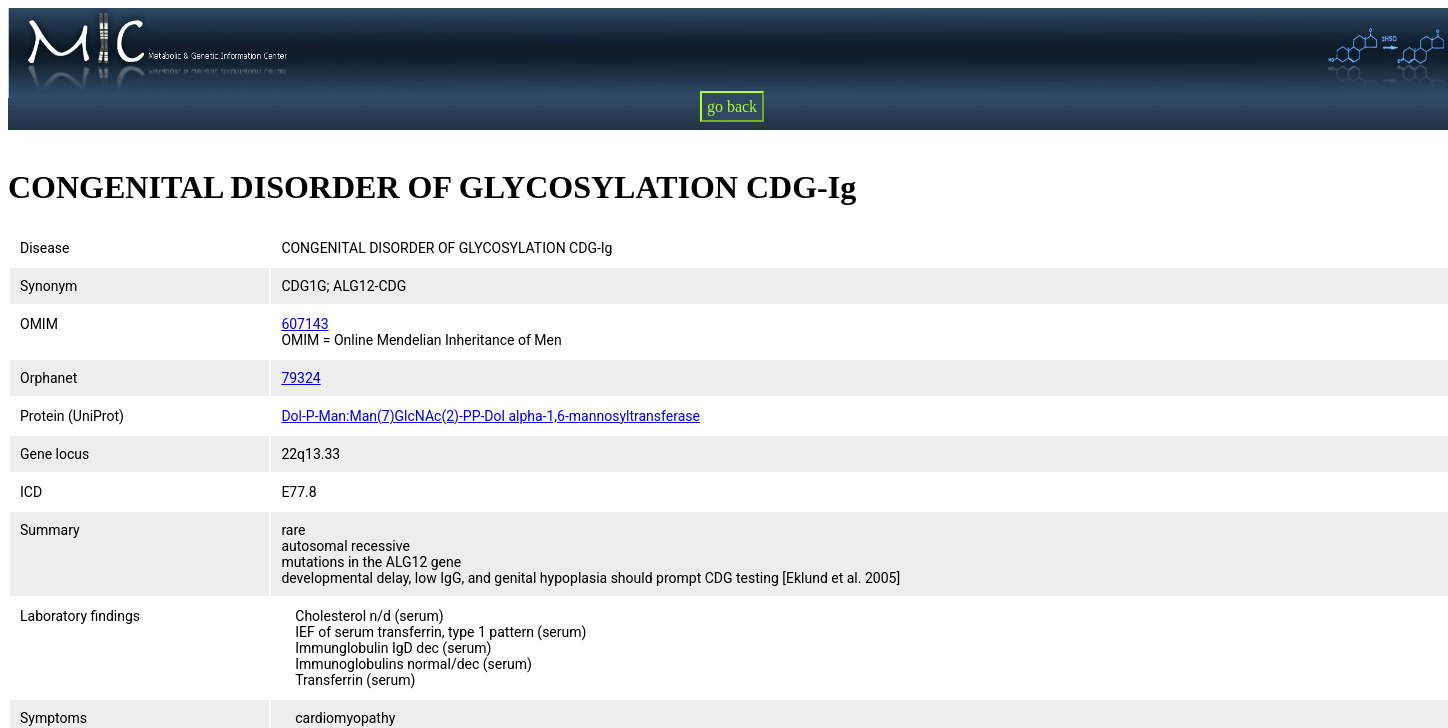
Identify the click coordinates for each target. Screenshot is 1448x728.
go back (732, 106)
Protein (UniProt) (72, 416)
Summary (50, 530)
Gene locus (54, 454)
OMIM (39, 324)
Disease (45, 248)
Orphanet (48, 378)
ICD (31, 492)
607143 (304, 324)
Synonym (48, 286)
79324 (300, 378)
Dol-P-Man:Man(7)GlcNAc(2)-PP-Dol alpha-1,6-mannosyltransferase (490, 416)
